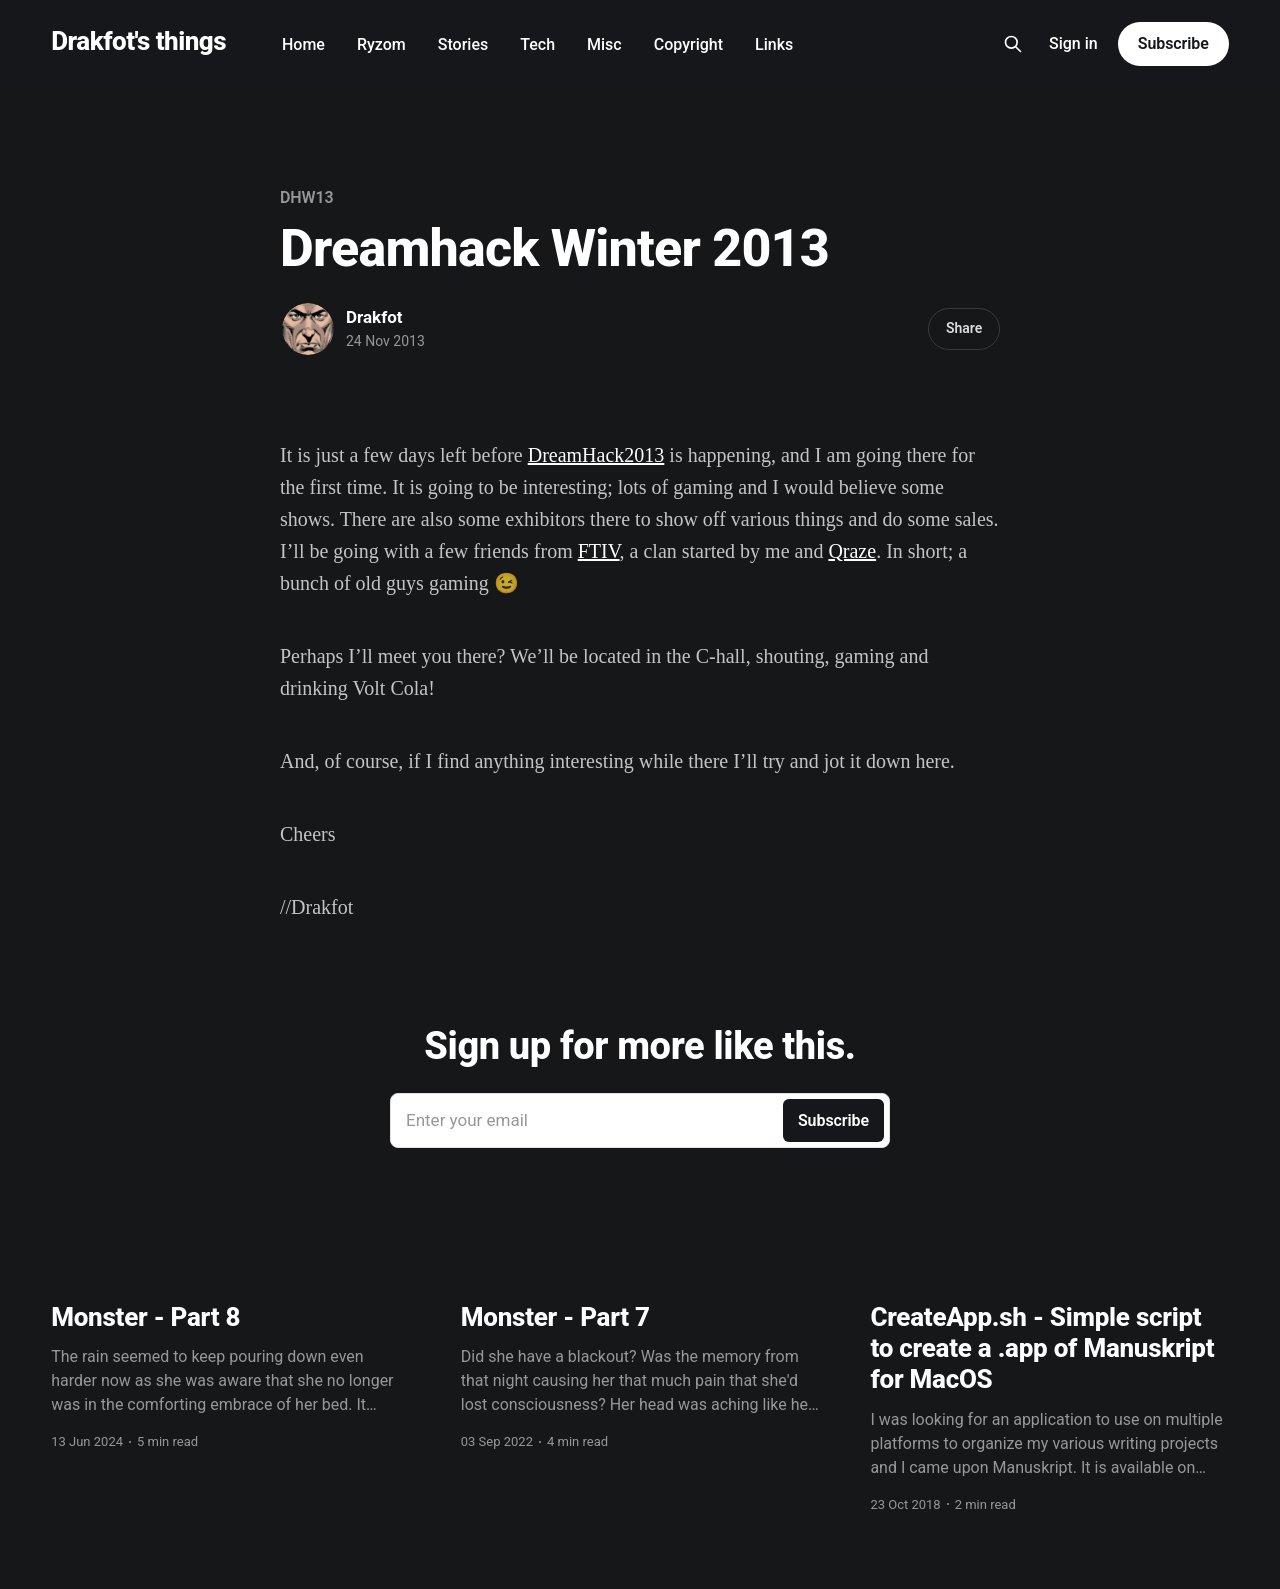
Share (964, 328)
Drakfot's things (138, 41)
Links (774, 44)
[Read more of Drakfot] (308, 329)
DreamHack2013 (596, 455)
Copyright (688, 44)
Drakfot (374, 317)
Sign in (1073, 43)
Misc (604, 44)
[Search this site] (1013, 44)
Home (303, 44)
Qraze (852, 551)
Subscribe (1173, 43)
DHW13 (307, 197)
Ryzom (381, 44)
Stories (463, 44)
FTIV (599, 551)
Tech (537, 44)
